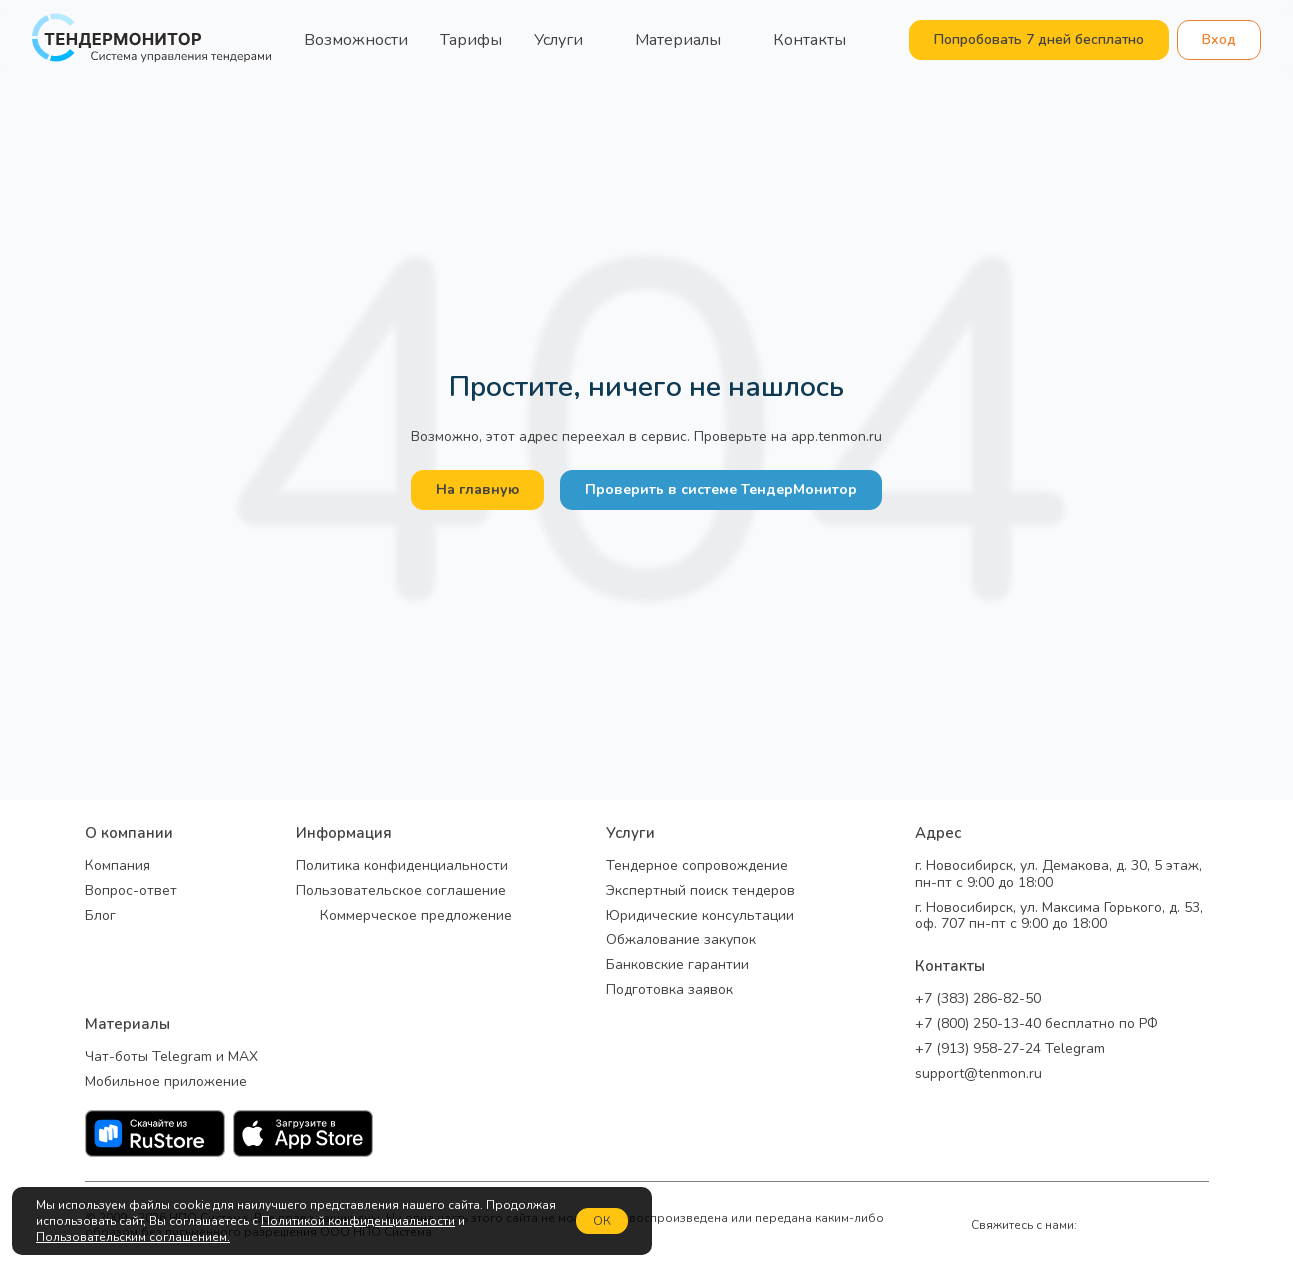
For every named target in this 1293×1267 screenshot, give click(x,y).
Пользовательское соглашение (401, 891)
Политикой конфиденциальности (358, 1221)
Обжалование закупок (681, 940)
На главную (477, 489)
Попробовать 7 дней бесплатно (1039, 39)
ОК (602, 1221)
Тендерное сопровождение (697, 866)
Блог (100, 916)
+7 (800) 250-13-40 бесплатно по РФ (1036, 1024)
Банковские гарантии (677, 965)
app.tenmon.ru (836, 436)
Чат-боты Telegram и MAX (171, 1057)
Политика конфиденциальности (402, 866)
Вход (1219, 39)
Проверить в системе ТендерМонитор (721, 489)
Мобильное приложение (166, 1082)
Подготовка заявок (669, 990)
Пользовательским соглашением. (133, 1237)
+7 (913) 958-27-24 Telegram (1010, 1049)
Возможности (356, 40)
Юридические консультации (700, 916)
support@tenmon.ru (978, 1074)
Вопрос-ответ (131, 891)
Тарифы (471, 40)
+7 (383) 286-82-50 (978, 999)
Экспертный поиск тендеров (700, 891)
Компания (117, 866)
